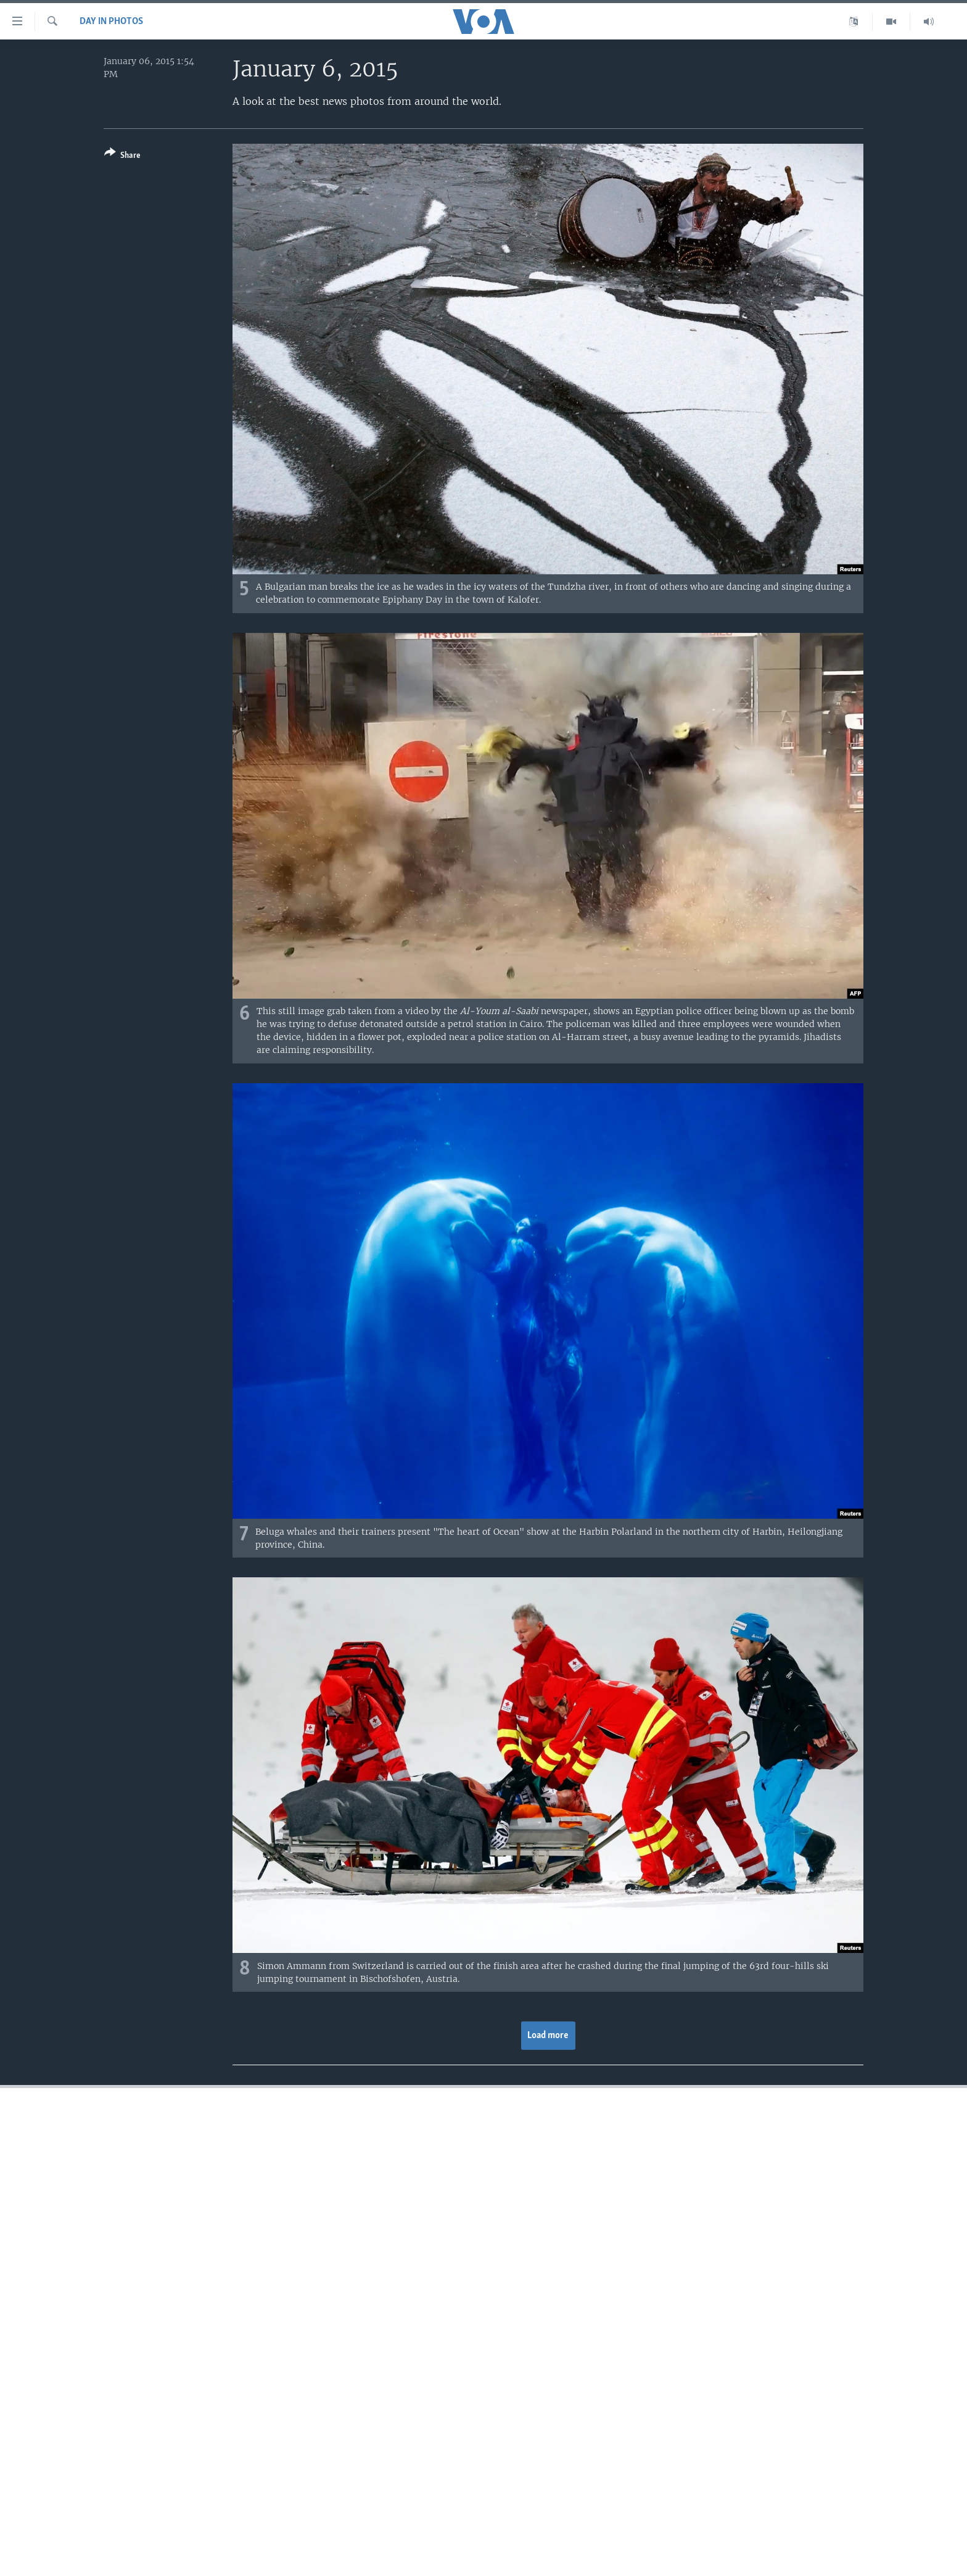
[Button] (122, 156)
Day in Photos (111, 22)
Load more (548, 2036)
